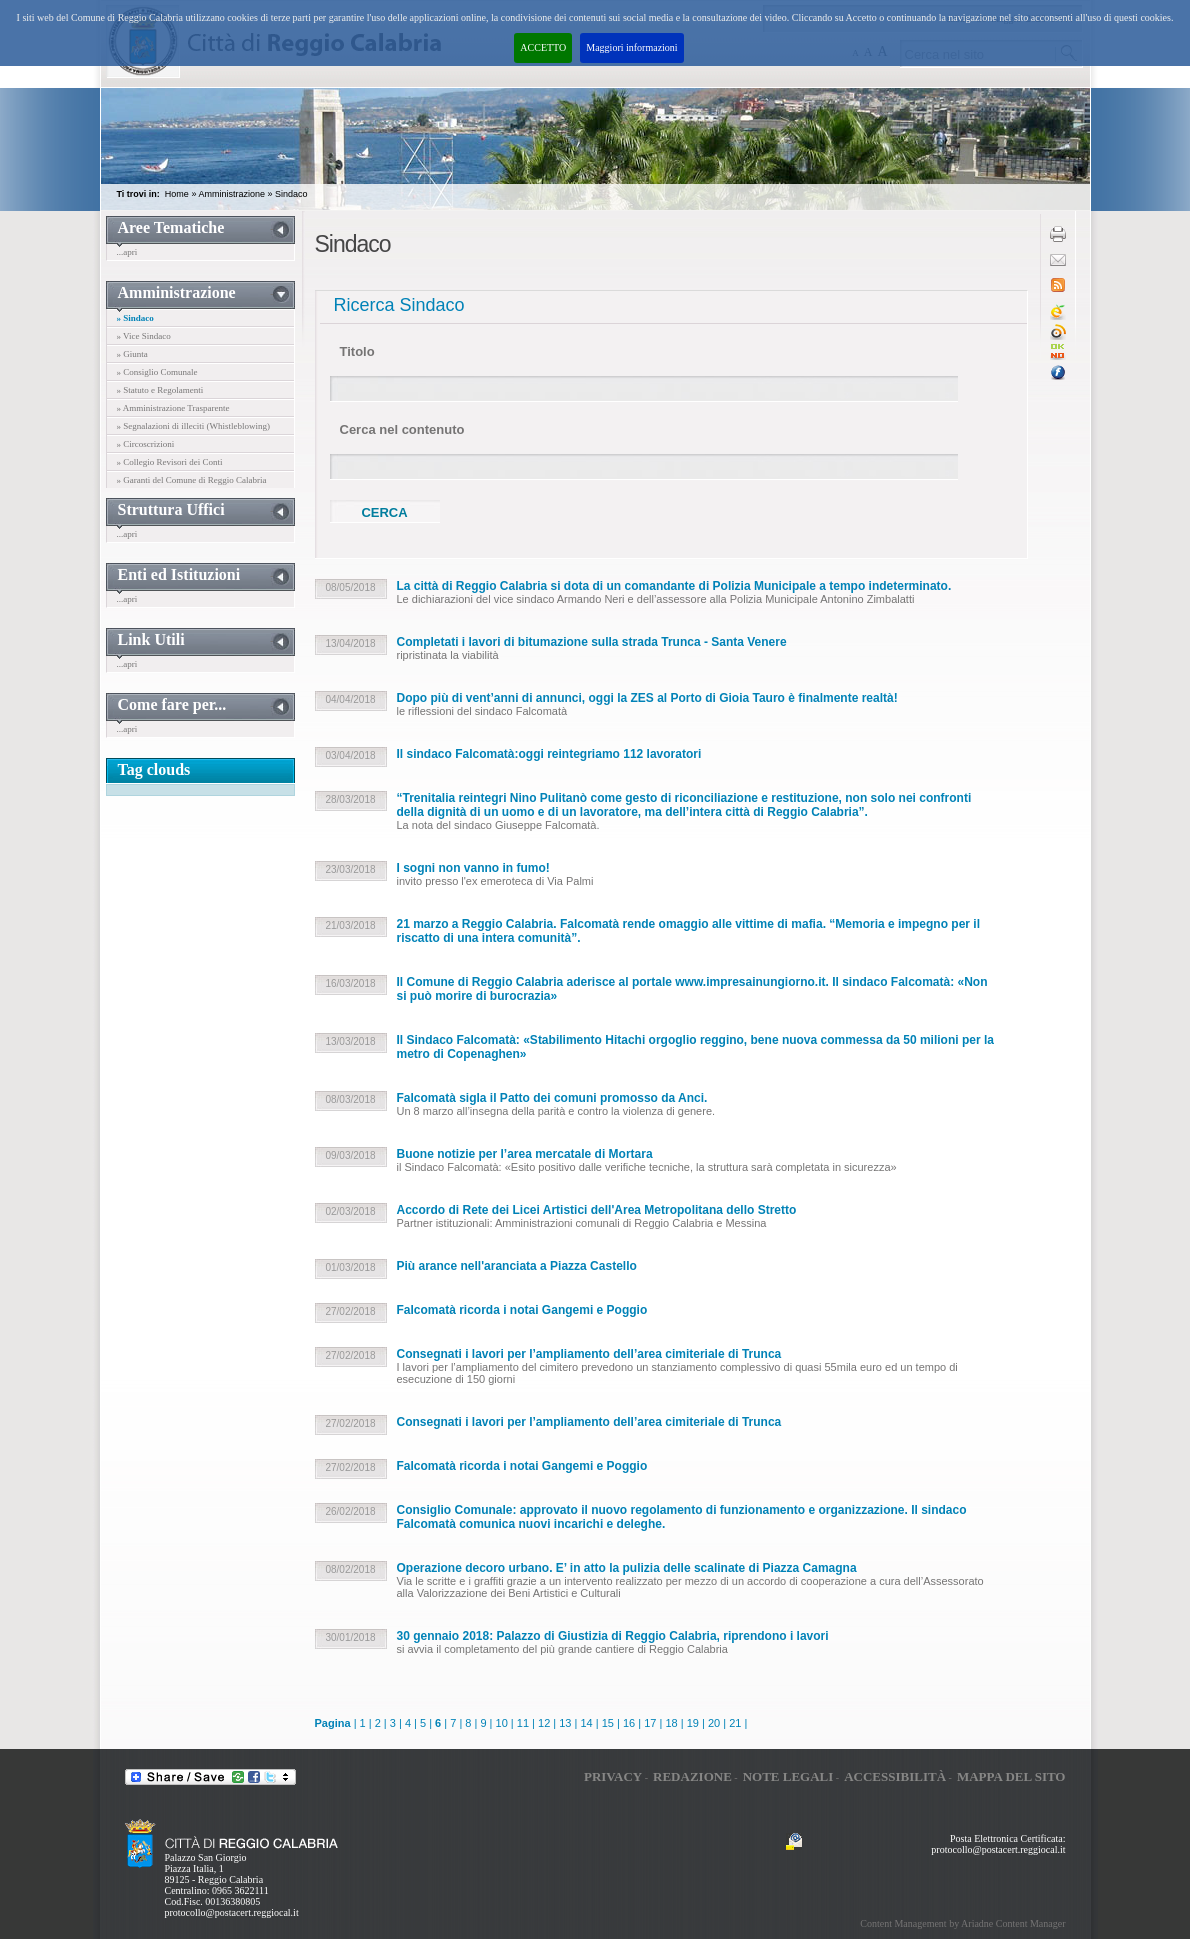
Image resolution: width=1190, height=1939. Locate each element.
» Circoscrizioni (146, 444)
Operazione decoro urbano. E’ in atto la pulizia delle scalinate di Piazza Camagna (627, 1568)
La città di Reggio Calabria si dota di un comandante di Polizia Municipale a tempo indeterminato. (674, 586)
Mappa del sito (1011, 1776)
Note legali (788, 1776)
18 (671, 1723)
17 (650, 1723)
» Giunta (132, 354)
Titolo (357, 351)
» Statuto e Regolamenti (160, 390)
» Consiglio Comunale (157, 372)
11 (523, 1723)
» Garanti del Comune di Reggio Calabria (192, 480)
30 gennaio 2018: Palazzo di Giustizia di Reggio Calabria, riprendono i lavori (613, 1636)
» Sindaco (135, 318)
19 (693, 1723)
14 (586, 1723)
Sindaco (291, 194)
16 (629, 1723)
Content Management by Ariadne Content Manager (962, 1923)
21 (735, 1723)
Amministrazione (231, 194)
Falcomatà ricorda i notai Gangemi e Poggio (522, 1310)
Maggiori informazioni (631, 47)
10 (502, 1723)
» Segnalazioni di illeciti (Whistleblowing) (193, 426)
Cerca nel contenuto (402, 429)
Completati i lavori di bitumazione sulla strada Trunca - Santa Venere (592, 642)
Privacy (613, 1776)
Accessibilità (895, 1776)
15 (608, 1723)
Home (177, 194)
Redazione (692, 1776)
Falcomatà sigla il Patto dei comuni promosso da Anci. (552, 1098)
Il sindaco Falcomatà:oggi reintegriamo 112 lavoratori (549, 754)
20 (714, 1723)
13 (565, 1723)
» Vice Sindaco (144, 336)
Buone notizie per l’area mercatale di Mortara (525, 1154)
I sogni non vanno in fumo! (473, 868)
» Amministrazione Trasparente (173, 408)
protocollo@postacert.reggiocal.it (232, 1912)
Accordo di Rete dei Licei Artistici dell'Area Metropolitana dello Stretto (597, 1210)
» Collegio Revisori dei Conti (170, 462)
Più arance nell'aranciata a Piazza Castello (517, 1266)
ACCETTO (543, 47)
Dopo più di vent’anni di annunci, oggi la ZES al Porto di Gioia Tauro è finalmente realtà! (647, 698)
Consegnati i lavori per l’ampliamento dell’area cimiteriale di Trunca (589, 1354)
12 (544, 1723)
